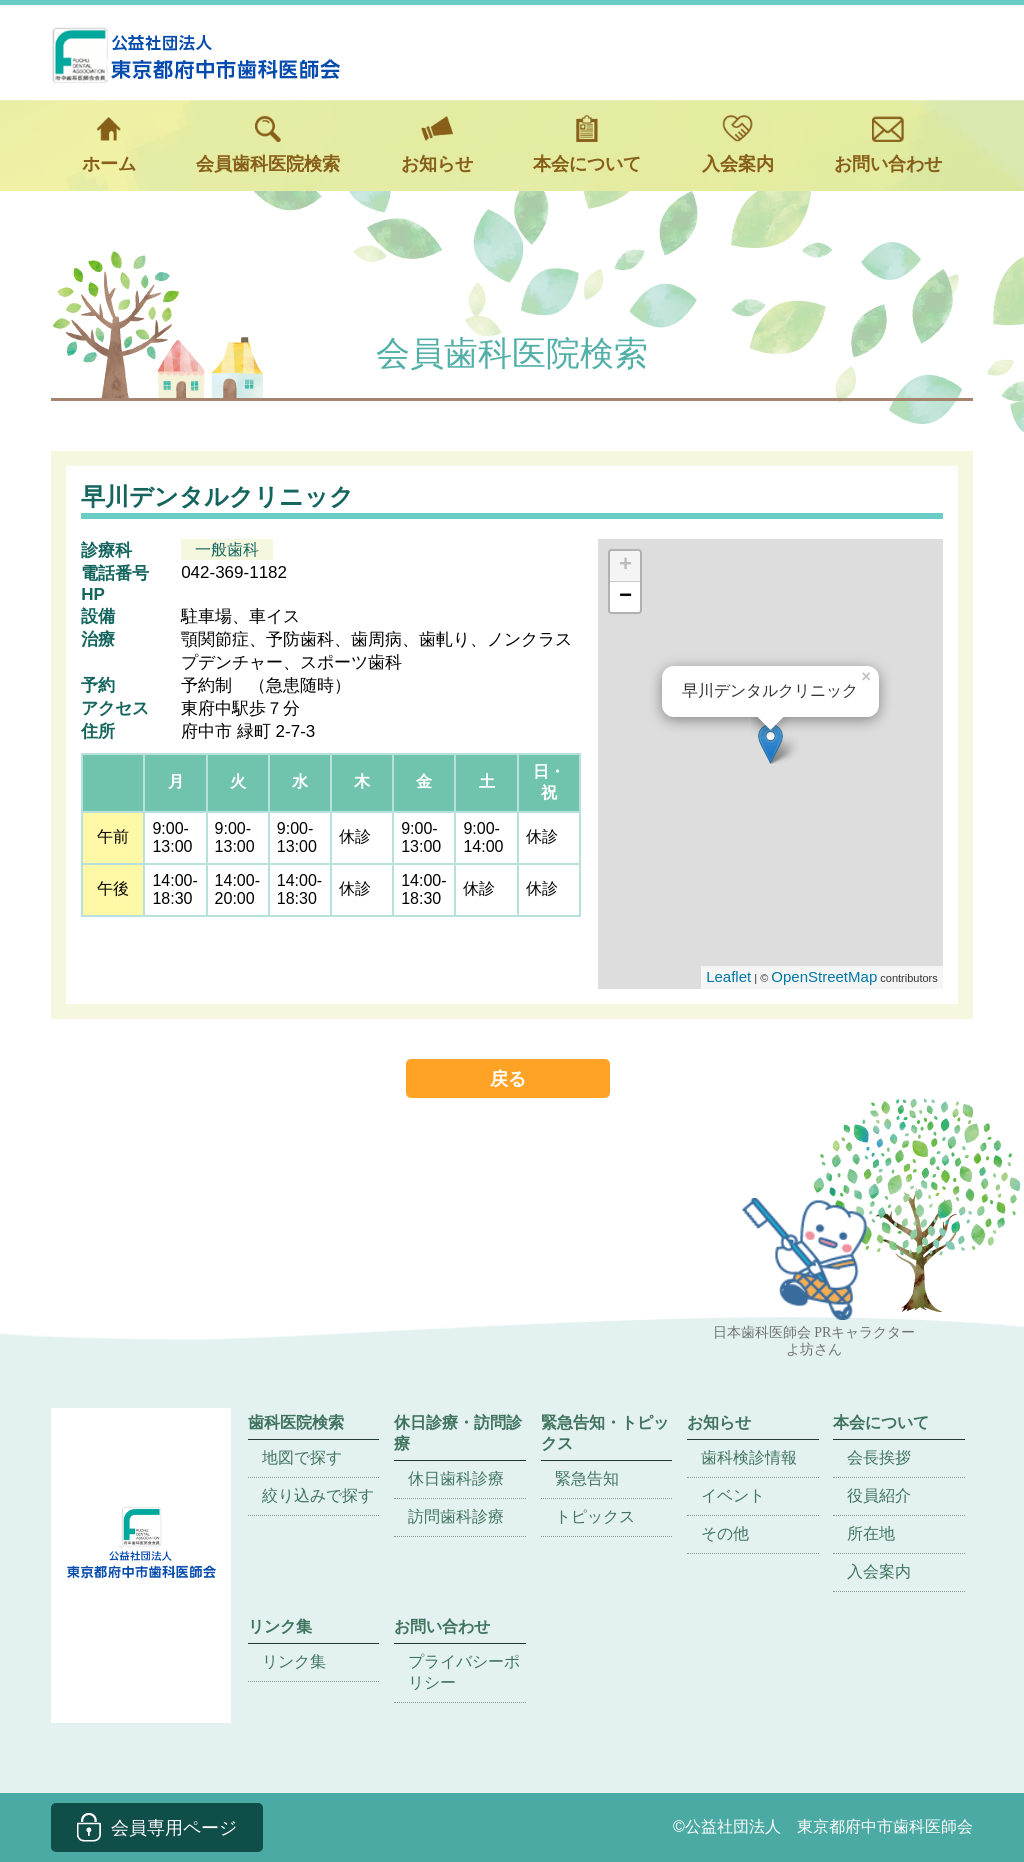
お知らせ (437, 144)
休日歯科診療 (456, 1478)
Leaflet (728, 976)
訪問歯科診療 (456, 1516)
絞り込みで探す (318, 1495)
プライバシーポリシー (464, 1672)
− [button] (625, 597)
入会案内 (738, 144)
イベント (733, 1495)
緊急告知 (587, 1478)
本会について (587, 144)
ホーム (109, 144)
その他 (725, 1533)
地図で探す (302, 1457)
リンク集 (294, 1661)
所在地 (871, 1533)
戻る (508, 1078)
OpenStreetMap (824, 976)
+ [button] (625, 566)
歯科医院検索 (296, 1422)
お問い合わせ (888, 144)
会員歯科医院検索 (268, 144)
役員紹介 (879, 1495)
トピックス (595, 1516)
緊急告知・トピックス (605, 1433)
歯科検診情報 (749, 1457)
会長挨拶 (879, 1457)
